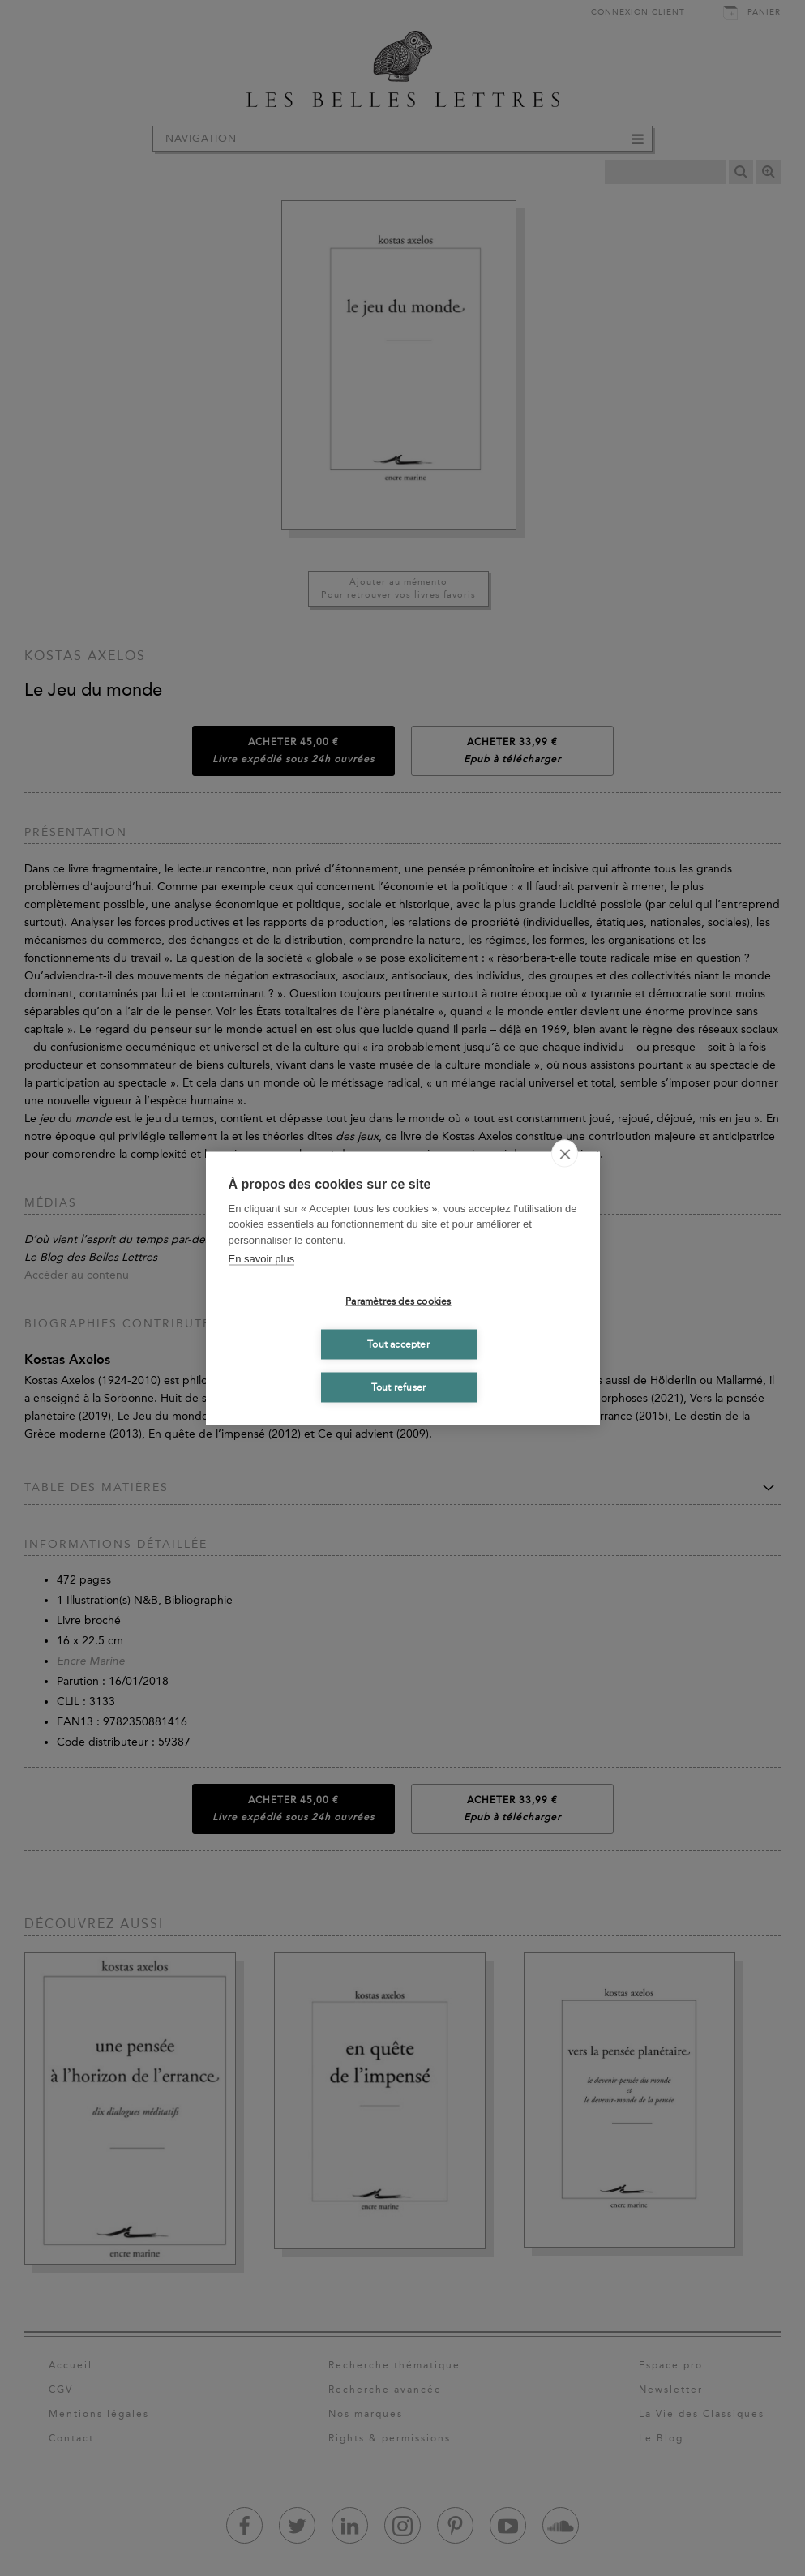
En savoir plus (262, 1259)
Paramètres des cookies (398, 1301)
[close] (564, 1153)
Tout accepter (398, 1344)
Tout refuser (398, 1387)
